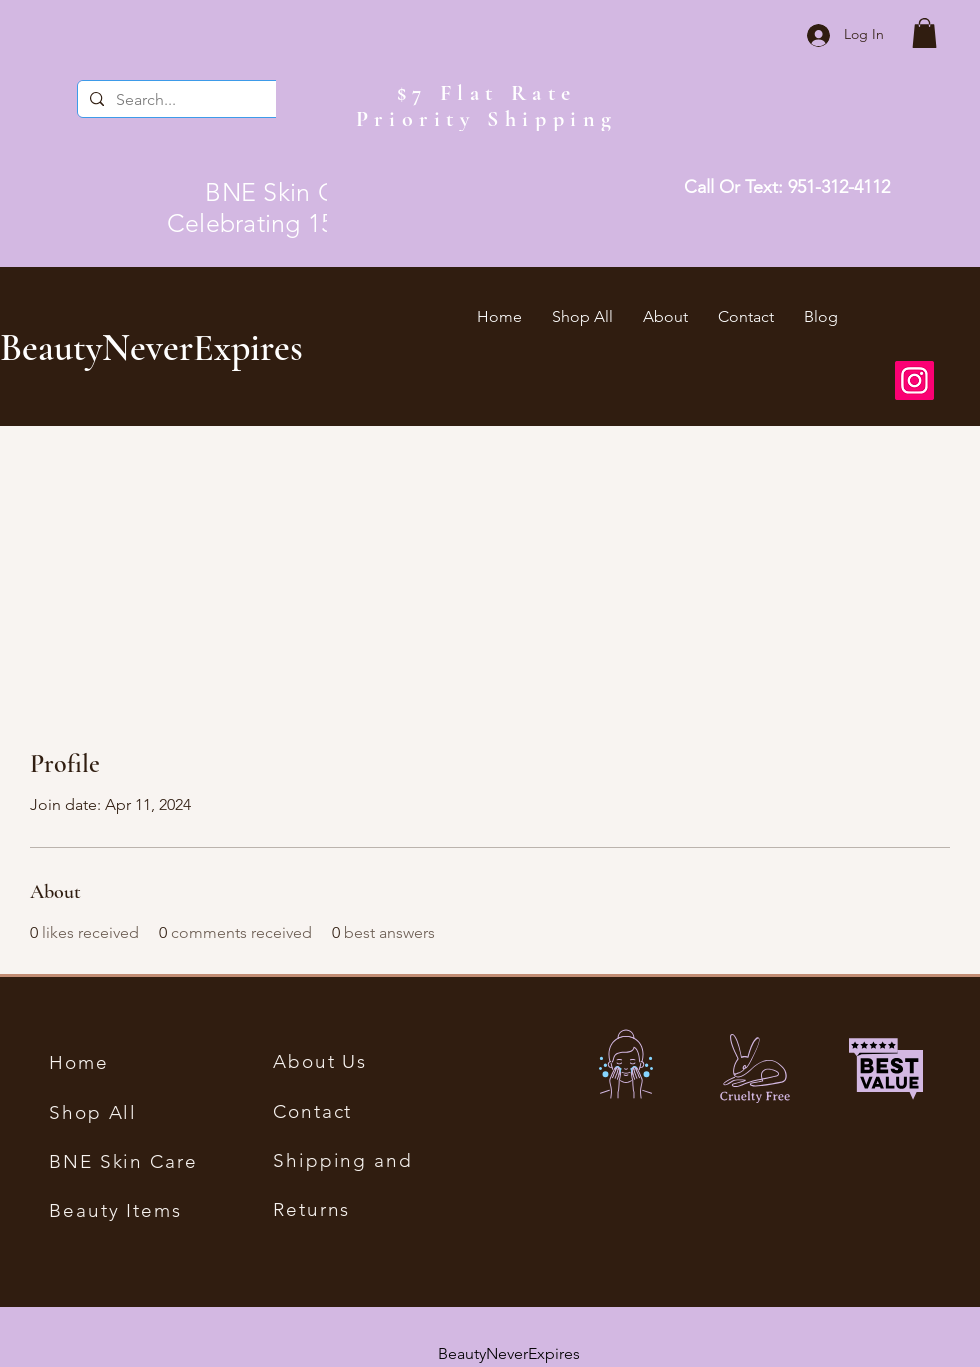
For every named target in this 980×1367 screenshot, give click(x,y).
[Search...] (194, 100)
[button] (924, 33)
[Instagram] (914, 380)
